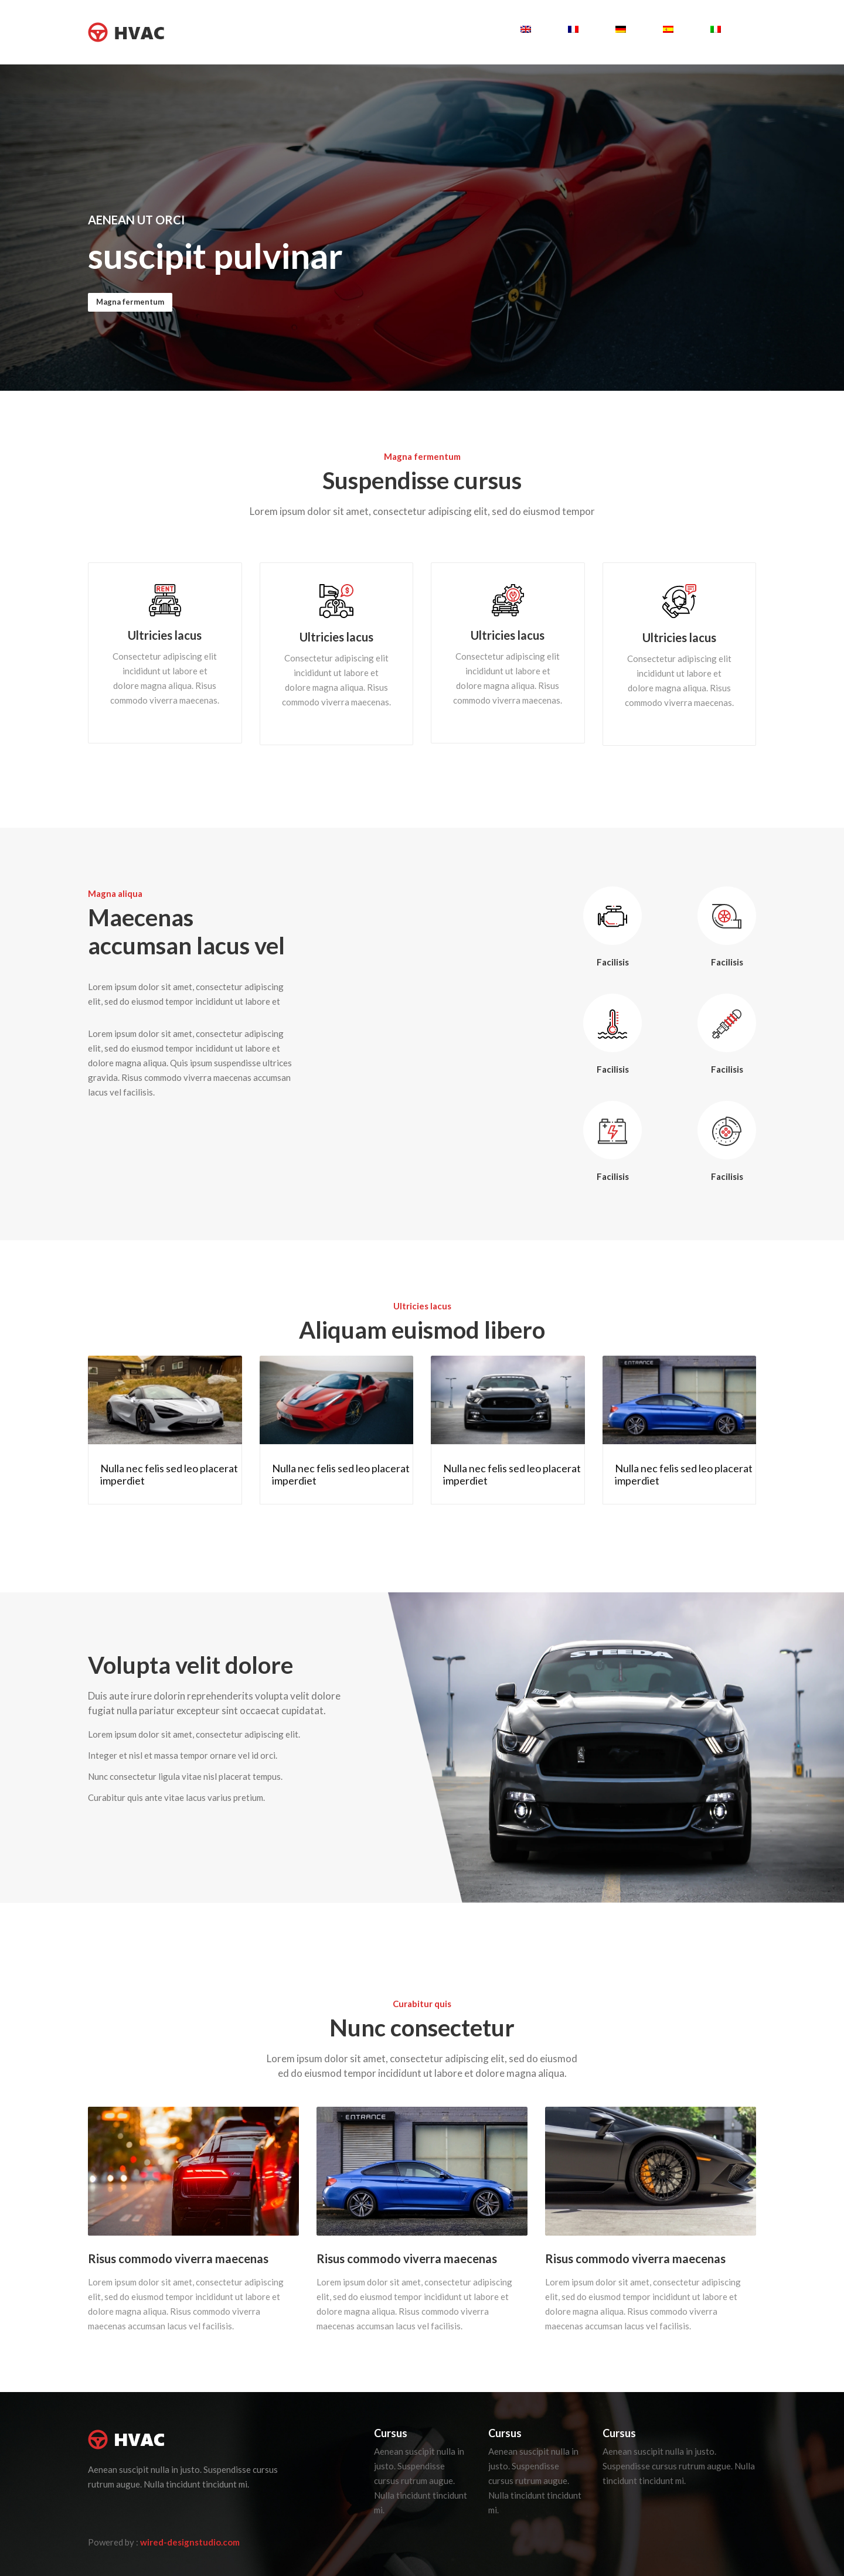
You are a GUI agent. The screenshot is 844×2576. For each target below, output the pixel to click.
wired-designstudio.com (190, 2542)
